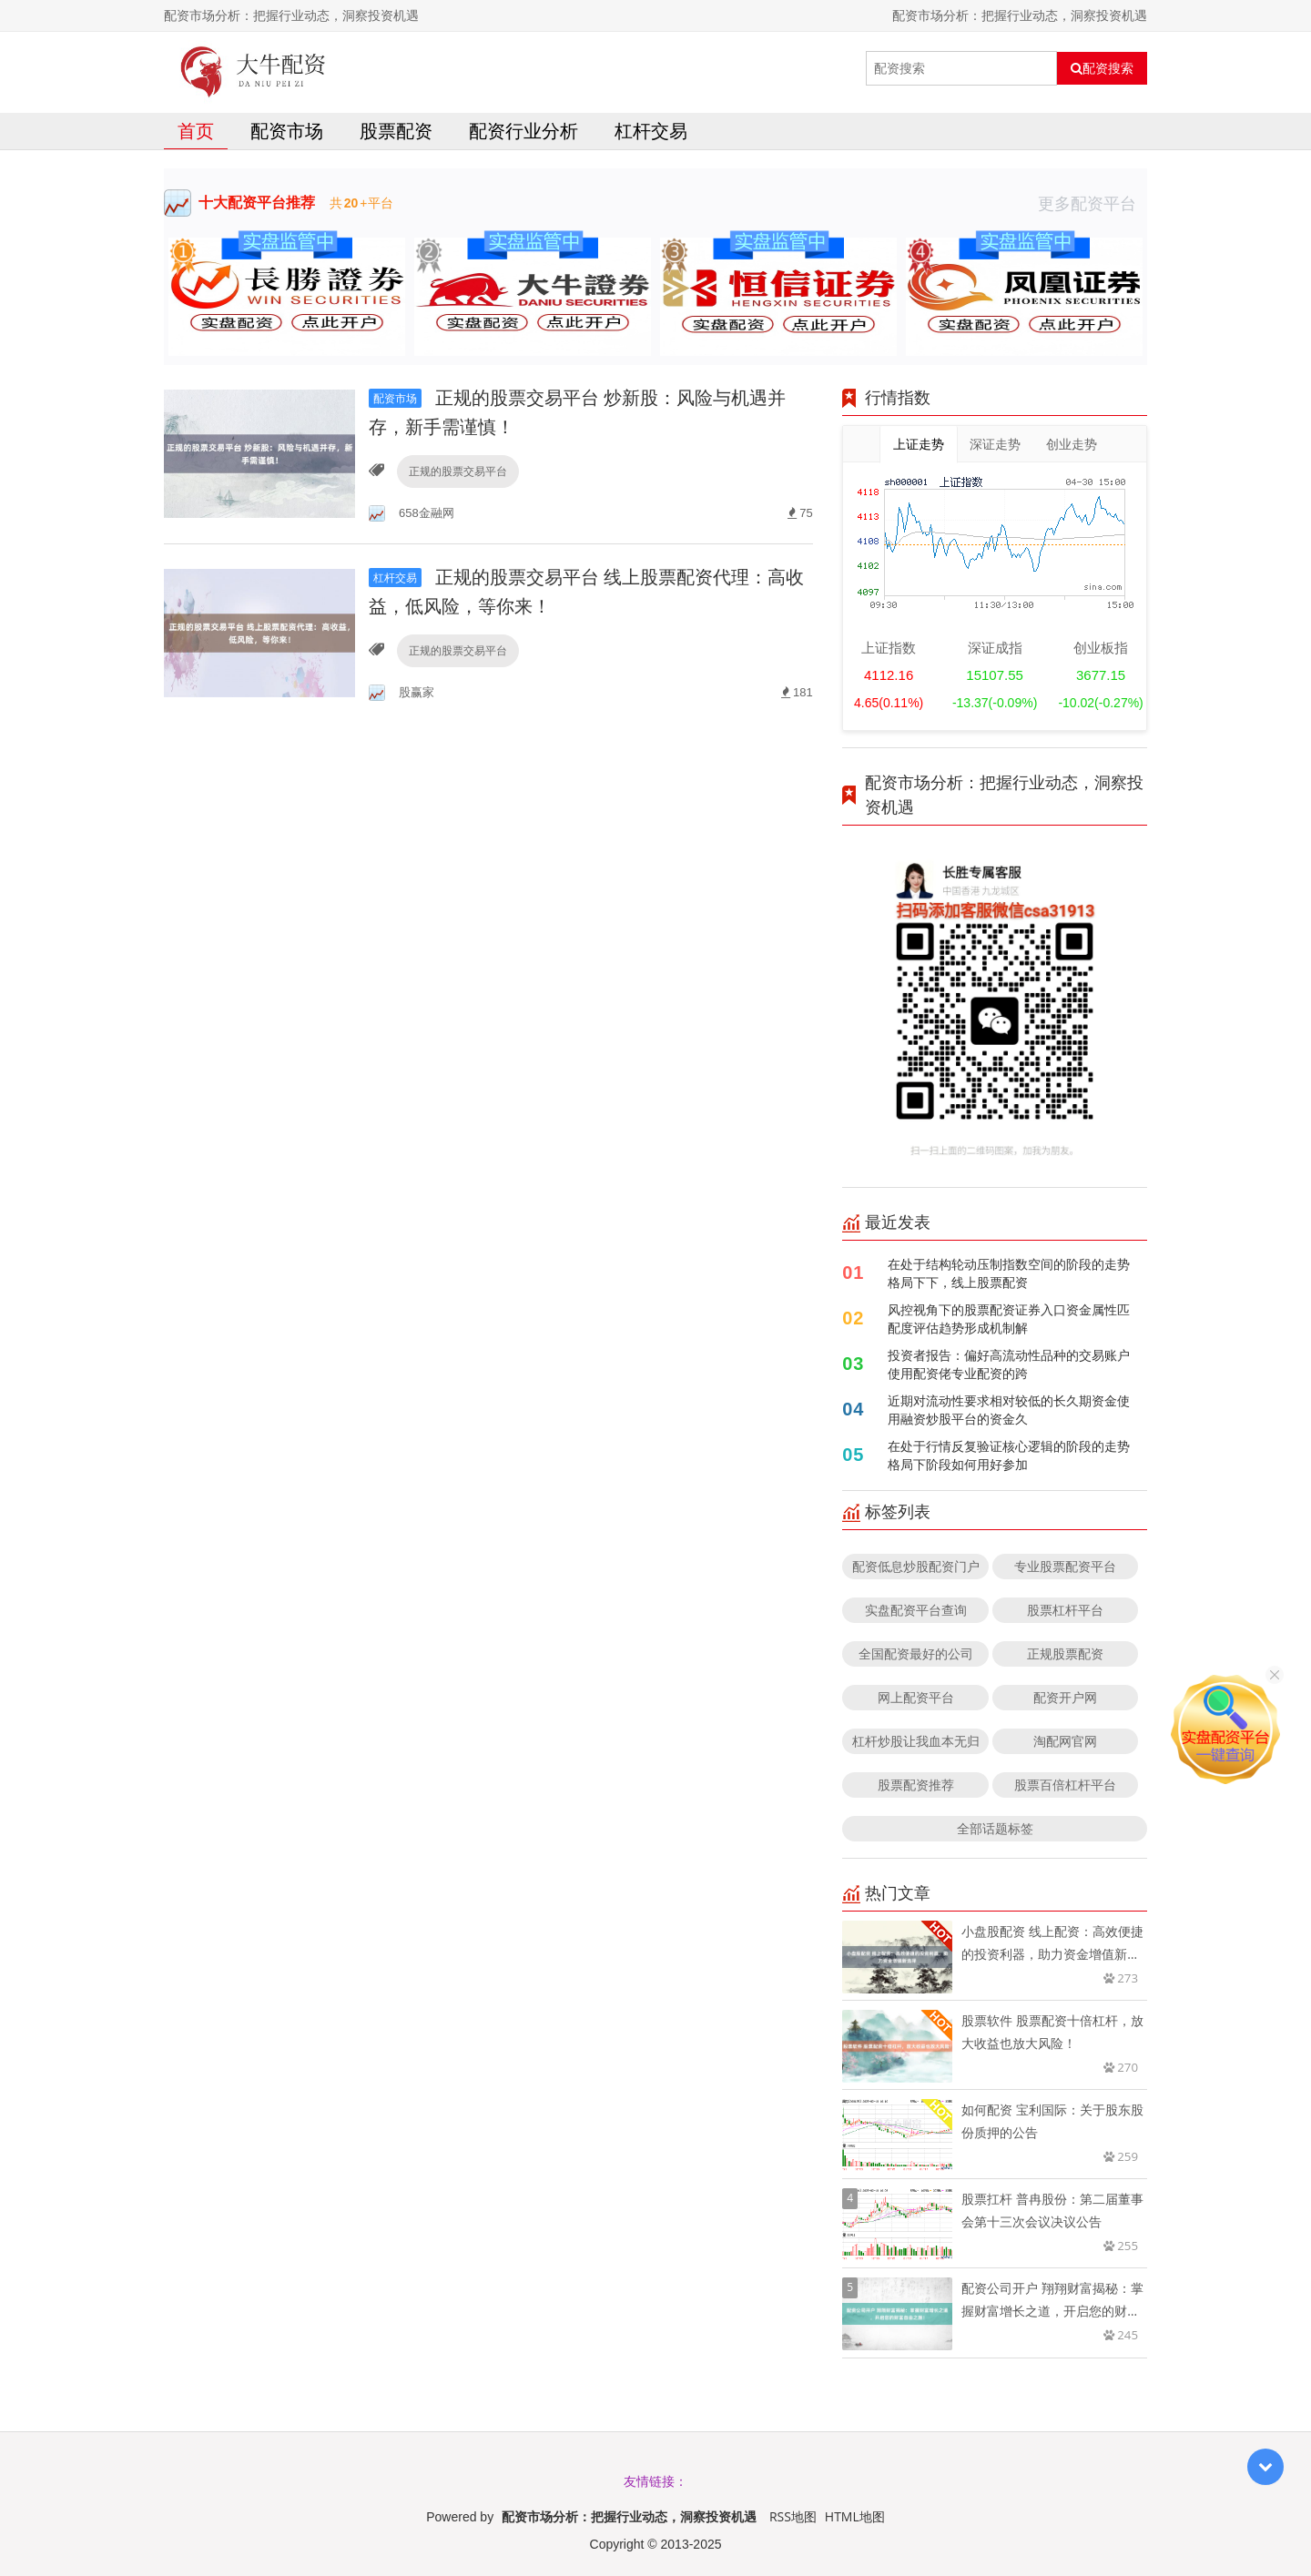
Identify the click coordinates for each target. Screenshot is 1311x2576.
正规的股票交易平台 (458, 471)
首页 (196, 130)
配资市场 (286, 130)
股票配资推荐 (916, 1784)
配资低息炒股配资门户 (916, 1566)
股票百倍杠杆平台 (1065, 1784)
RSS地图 (793, 2516)
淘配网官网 (1065, 1740)
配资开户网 (1065, 1697)
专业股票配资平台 (1065, 1566)
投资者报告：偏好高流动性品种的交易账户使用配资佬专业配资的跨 (1009, 1364)
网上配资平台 (916, 1697)
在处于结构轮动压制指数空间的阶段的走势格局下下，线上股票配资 (1009, 1273)
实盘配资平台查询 (916, 1609)
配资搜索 (1102, 68)
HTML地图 (855, 2516)
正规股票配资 (1065, 1653)
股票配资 (396, 130)
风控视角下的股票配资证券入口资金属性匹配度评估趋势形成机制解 (1009, 1318)
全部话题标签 (995, 1828)
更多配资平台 (1092, 203)
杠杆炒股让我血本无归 (916, 1740)
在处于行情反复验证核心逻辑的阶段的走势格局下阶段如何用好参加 (1009, 1455)
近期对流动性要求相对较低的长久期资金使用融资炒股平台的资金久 (1009, 1409)
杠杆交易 (651, 130)
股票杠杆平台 (1065, 1609)
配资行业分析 (523, 130)
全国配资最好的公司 (916, 1653)
